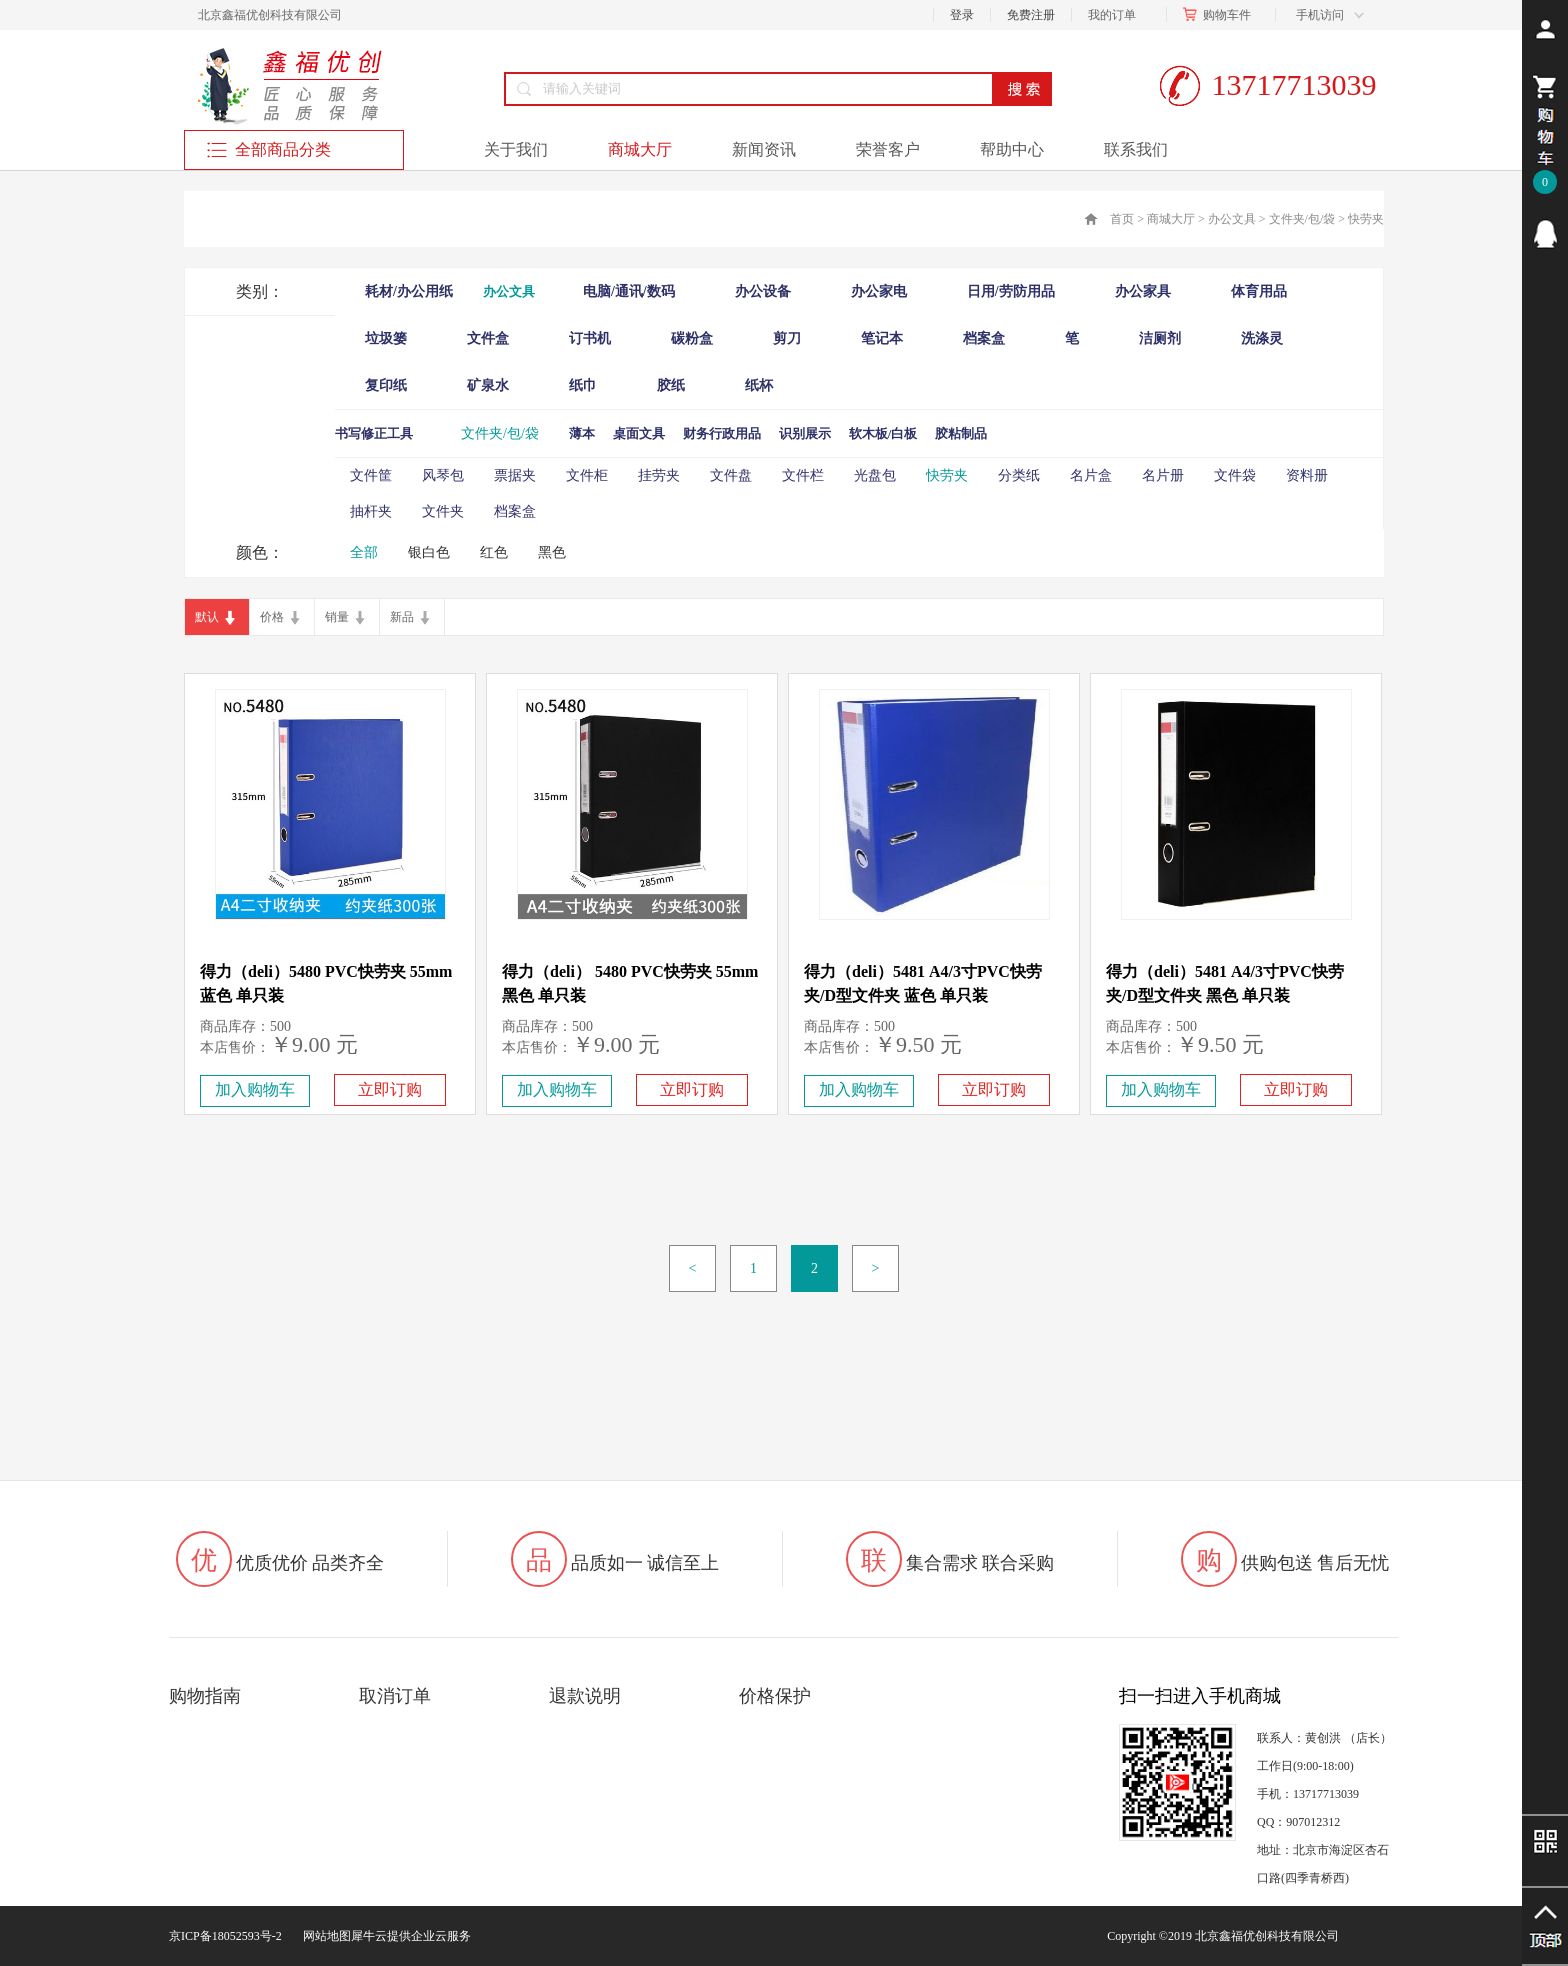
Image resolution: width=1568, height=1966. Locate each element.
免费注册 (1031, 15)
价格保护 (775, 1696)
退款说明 (585, 1696)
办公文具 (1232, 219)
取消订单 (395, 1696)
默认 (207, 617)
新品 (402, 617)
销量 (337, 617)
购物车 (1221, 15)
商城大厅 (1171, 219)
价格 (272, 617)
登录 (962, 15)
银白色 (429, 552)
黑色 (552, 552)
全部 (364, 552)
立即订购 (390, 1089)
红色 (494, 552)
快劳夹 (1366, 219)
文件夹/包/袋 (1302, 219)
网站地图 (324, 1936)
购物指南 (205, 1696)
